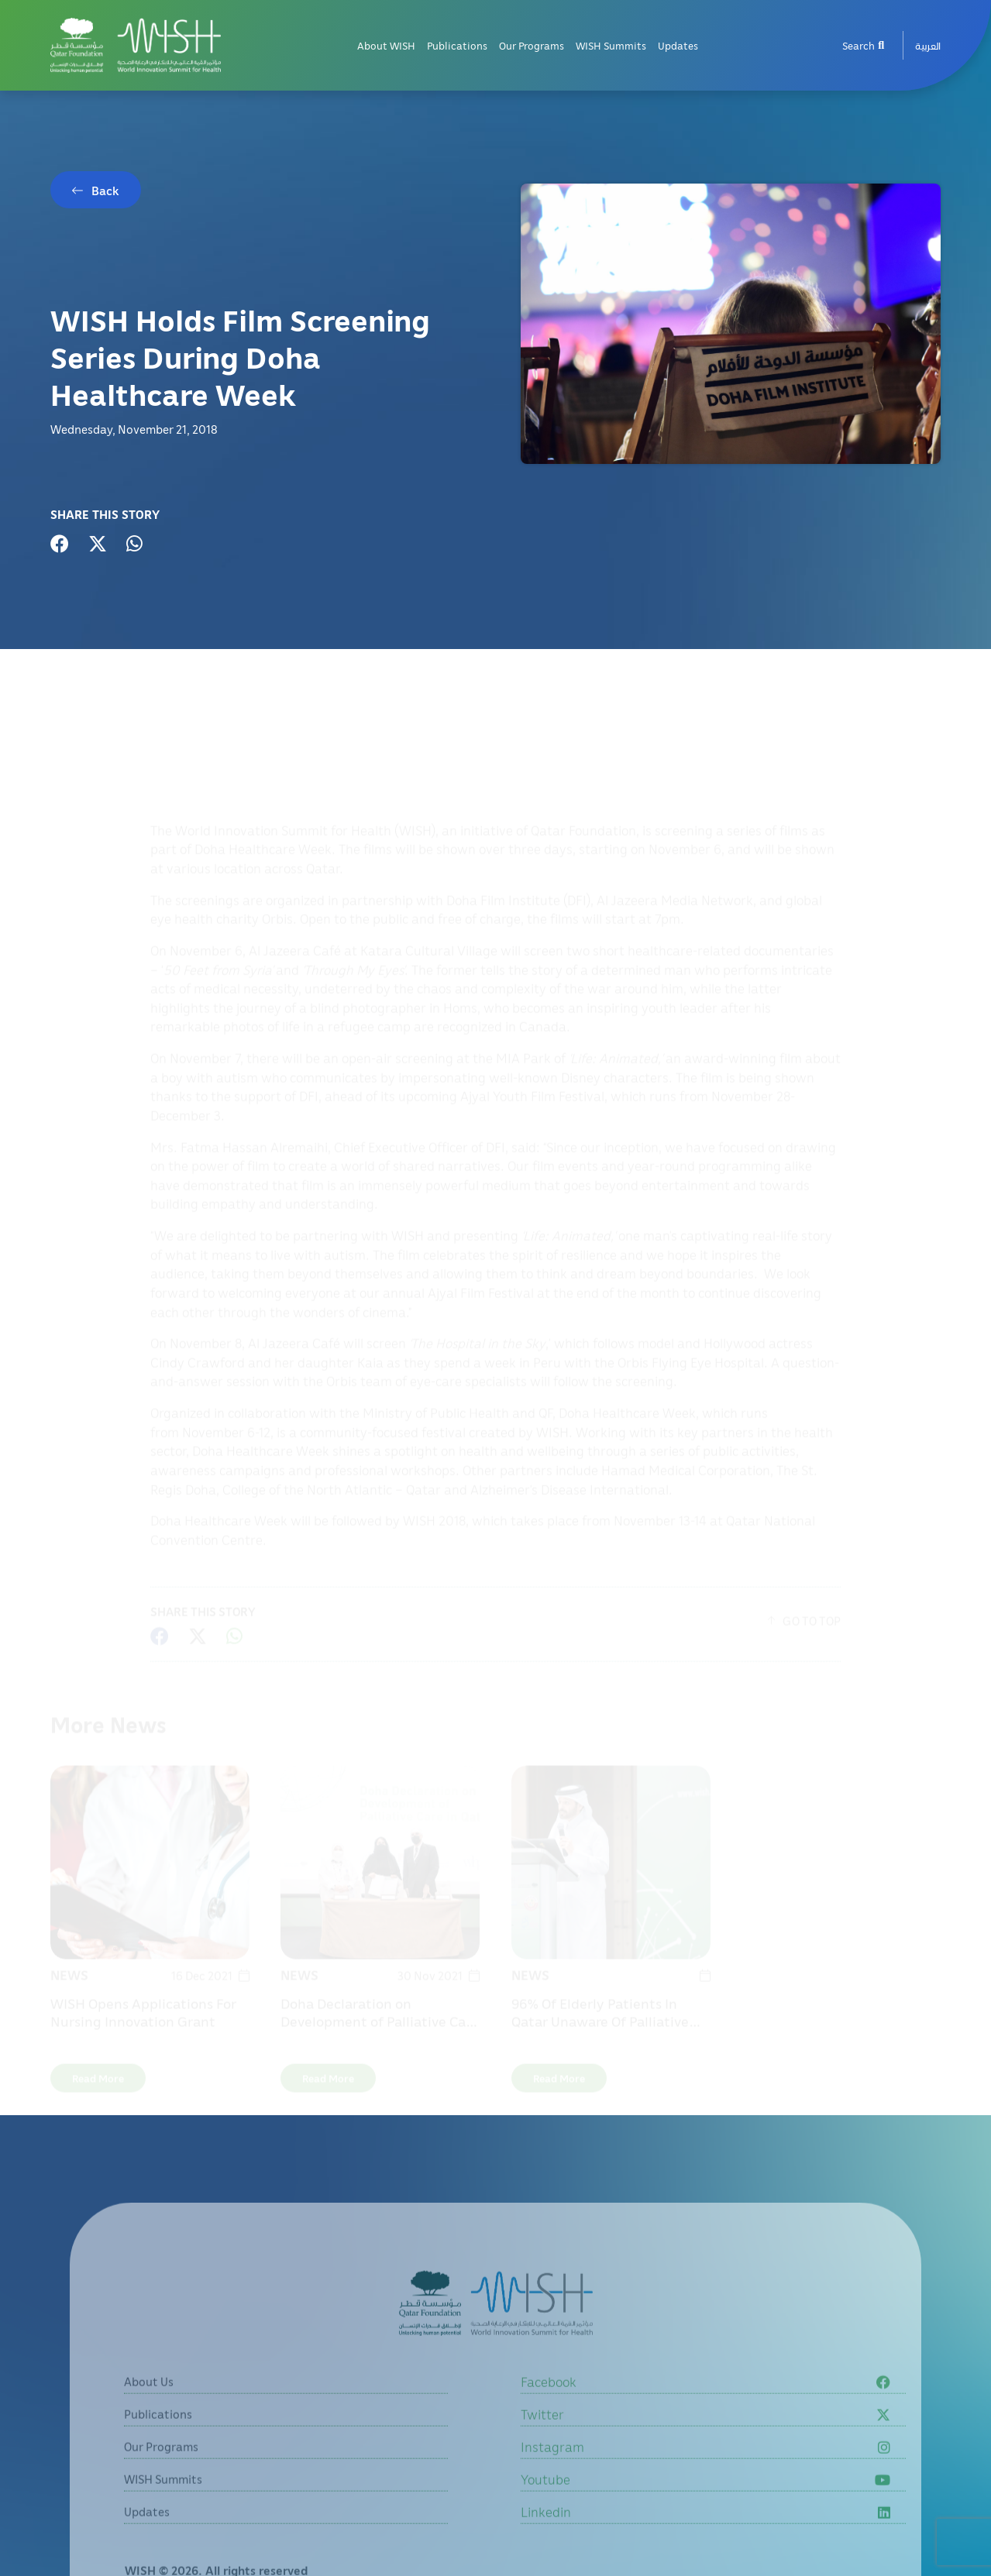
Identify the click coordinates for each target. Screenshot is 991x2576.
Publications (457, 45)
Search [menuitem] (863, 45)
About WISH (386, 45)
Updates (678, 45)
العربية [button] (928, 45)
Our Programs (531, 45)
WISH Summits (611, 45)
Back (105, 190)
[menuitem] (928, 45)
